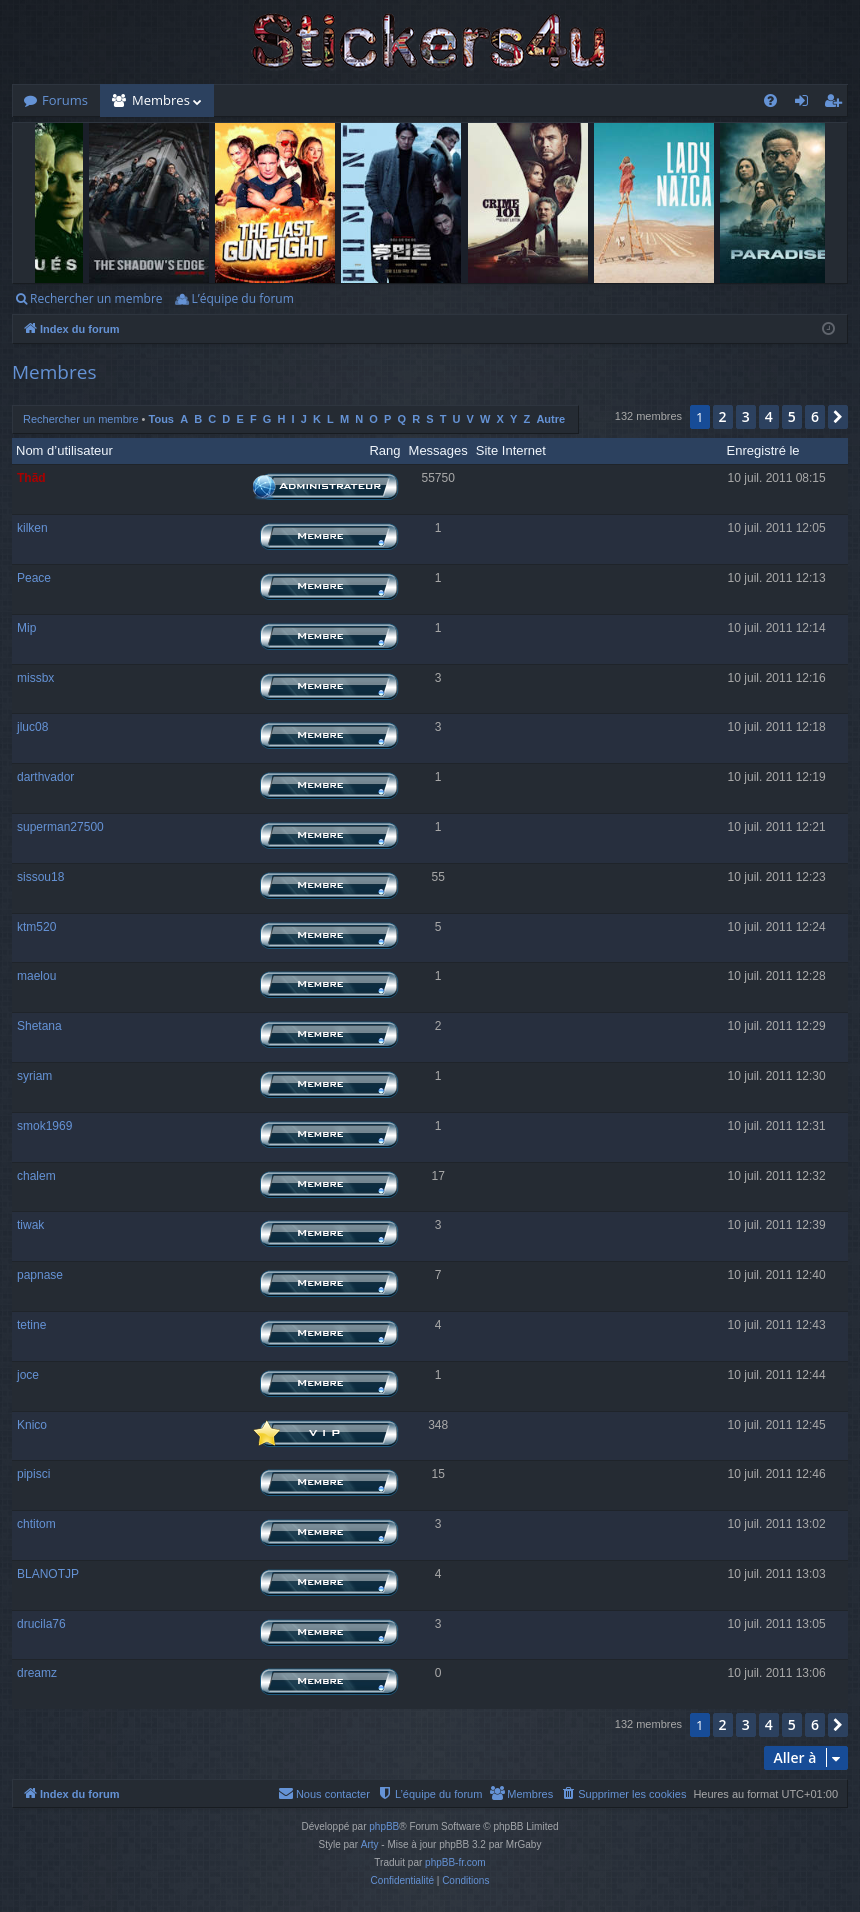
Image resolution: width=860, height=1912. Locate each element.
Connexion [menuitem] (806, 104)
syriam (34, 1076)
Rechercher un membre (96, 298)
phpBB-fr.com (455, 1862)
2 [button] (723, 416)
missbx (35, 678)
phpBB (384, 1826)
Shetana (39, 1026)
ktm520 (36, 927)
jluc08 (32, 727)
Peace (34, 578)
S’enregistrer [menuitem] (837, 104)
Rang (384, 450)
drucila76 (41, 1624)
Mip (26, 628)
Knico (32, 1425)
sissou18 (40, 877)
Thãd (31, 478)
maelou (36, 976)
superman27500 (60, 827)
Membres (161, 100)
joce (28, 1375)
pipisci (33, 1474)
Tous (161, 419)
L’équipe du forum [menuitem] (242, 298)
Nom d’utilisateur (64, 450)
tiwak (30, 1225)
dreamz (37, 1673)
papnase (40, 1275)
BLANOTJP (48, 1574)
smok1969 (44, 1126)
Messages (438, 450)
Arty (370, 1844)
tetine (31, 1325)
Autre (550, 419)
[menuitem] (770, 100)
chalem (36, 1176)
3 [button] (746, 416)
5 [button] (792, 416)
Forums (65, 100)
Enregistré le (763, 450)
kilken (32, 528)
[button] (838, 417)
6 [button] (815, 416)
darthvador (45, 777)
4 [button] (769, 416)
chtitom (36, 1524)
